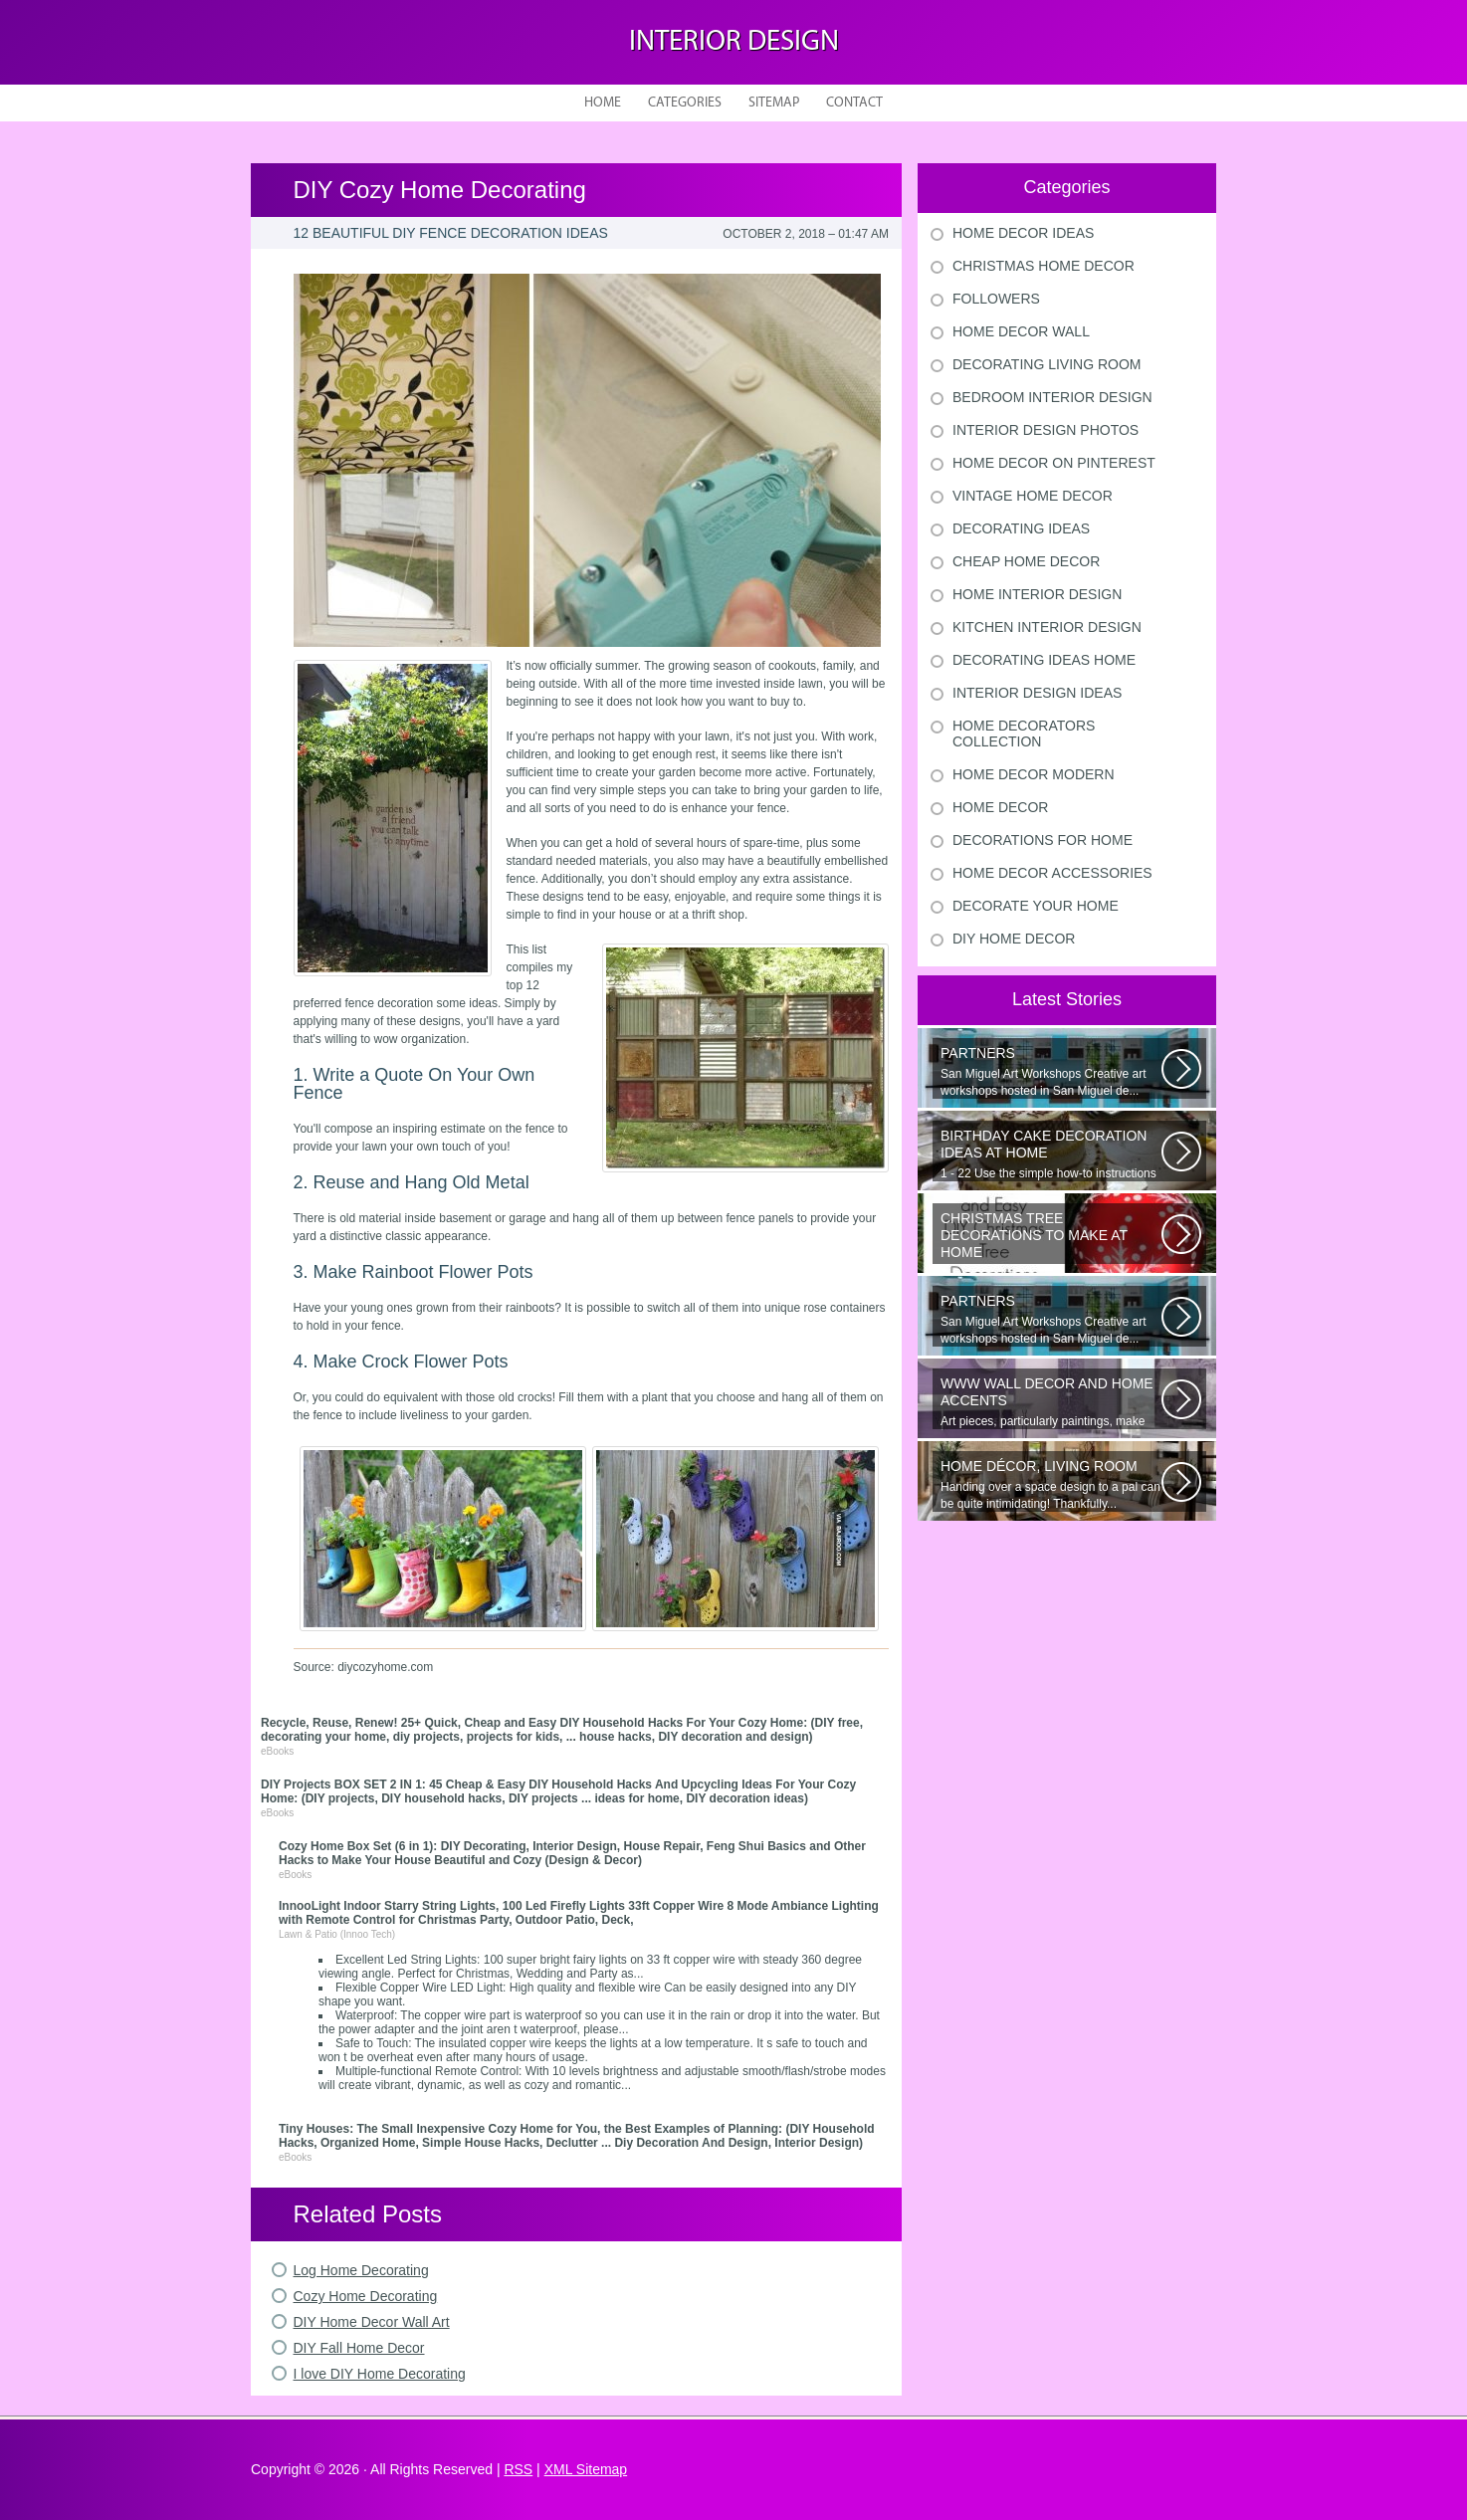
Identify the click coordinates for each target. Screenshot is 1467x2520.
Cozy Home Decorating (366, 2296)
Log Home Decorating (361, 2270)
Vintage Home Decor (1032, 496)
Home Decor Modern (1033, 774)
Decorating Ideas (1021, 528)
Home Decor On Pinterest (1053, 463)
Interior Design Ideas (1037, 693)
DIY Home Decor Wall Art (372, 2322)
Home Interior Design (1037, 594)
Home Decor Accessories (1052, 873)
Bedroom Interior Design (1052, 397)
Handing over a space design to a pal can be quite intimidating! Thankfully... (1051, 1484)
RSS (518, 2469)
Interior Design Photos (1045, 430)
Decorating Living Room (1047, 364)
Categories (685, 103)
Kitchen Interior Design (1047, 627)
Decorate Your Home (1035, 906)
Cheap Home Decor (1026, 561)
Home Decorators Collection (1023, 733)
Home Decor (1000, 807)
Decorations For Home (1042, 840)
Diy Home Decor (1013, 938)
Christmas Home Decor (1043, 266)
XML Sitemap (586, 2469)
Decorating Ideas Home (1044, 660)
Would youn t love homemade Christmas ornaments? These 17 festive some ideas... (1051, 1237)
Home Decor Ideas (1023, 233)
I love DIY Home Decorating (380, 2374)
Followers (996, 299)
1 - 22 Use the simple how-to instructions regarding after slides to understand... (1051, 1154)
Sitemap (773, 103)
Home (602, 103)
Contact (854, 103)
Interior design (734, 42)
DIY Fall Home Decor (359, 2348)
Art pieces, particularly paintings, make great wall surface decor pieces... (1051, 1402)
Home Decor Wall (1021, 331)
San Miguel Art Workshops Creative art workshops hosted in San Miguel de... (1051, 1071)
